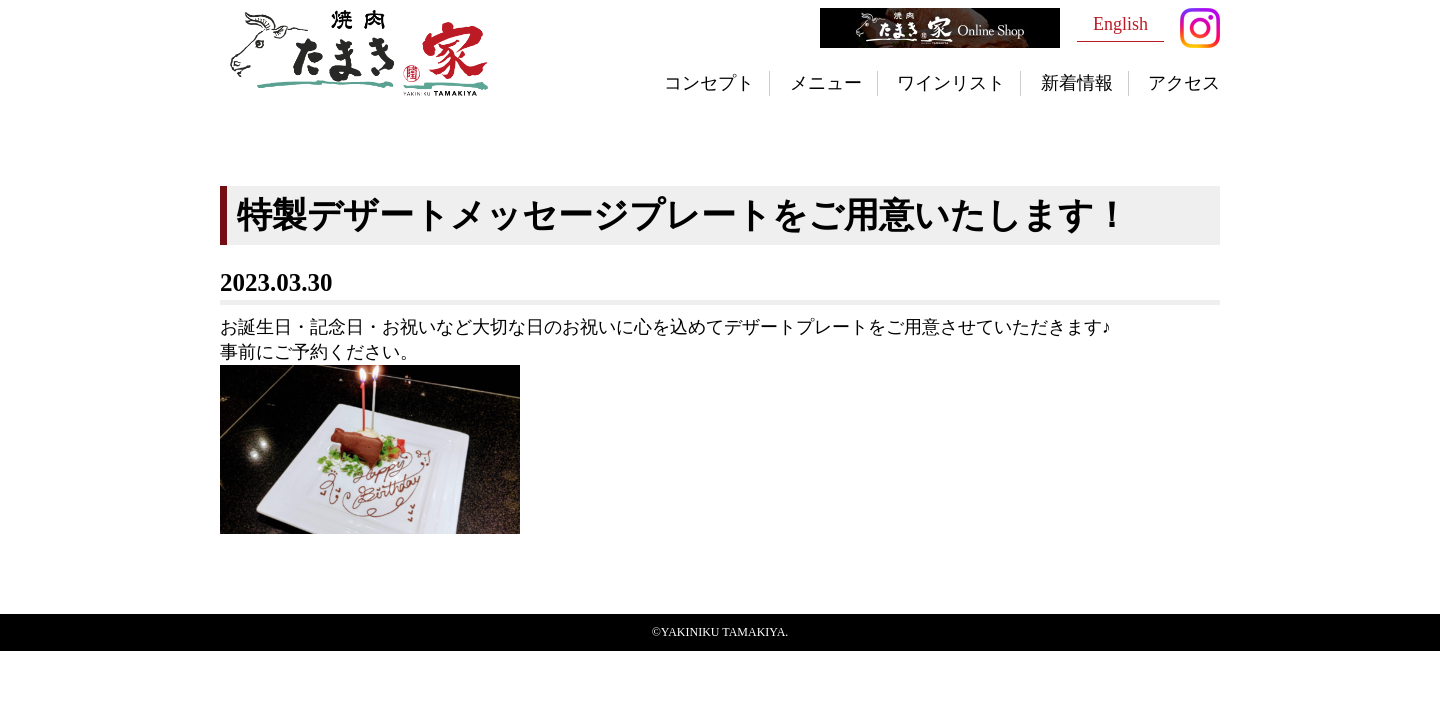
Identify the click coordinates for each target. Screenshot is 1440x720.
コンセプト (709, 83)
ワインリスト (951, 83)
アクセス (1184, 83)
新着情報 (1077, 83)
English (1120, 24)
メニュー (826, 83)
